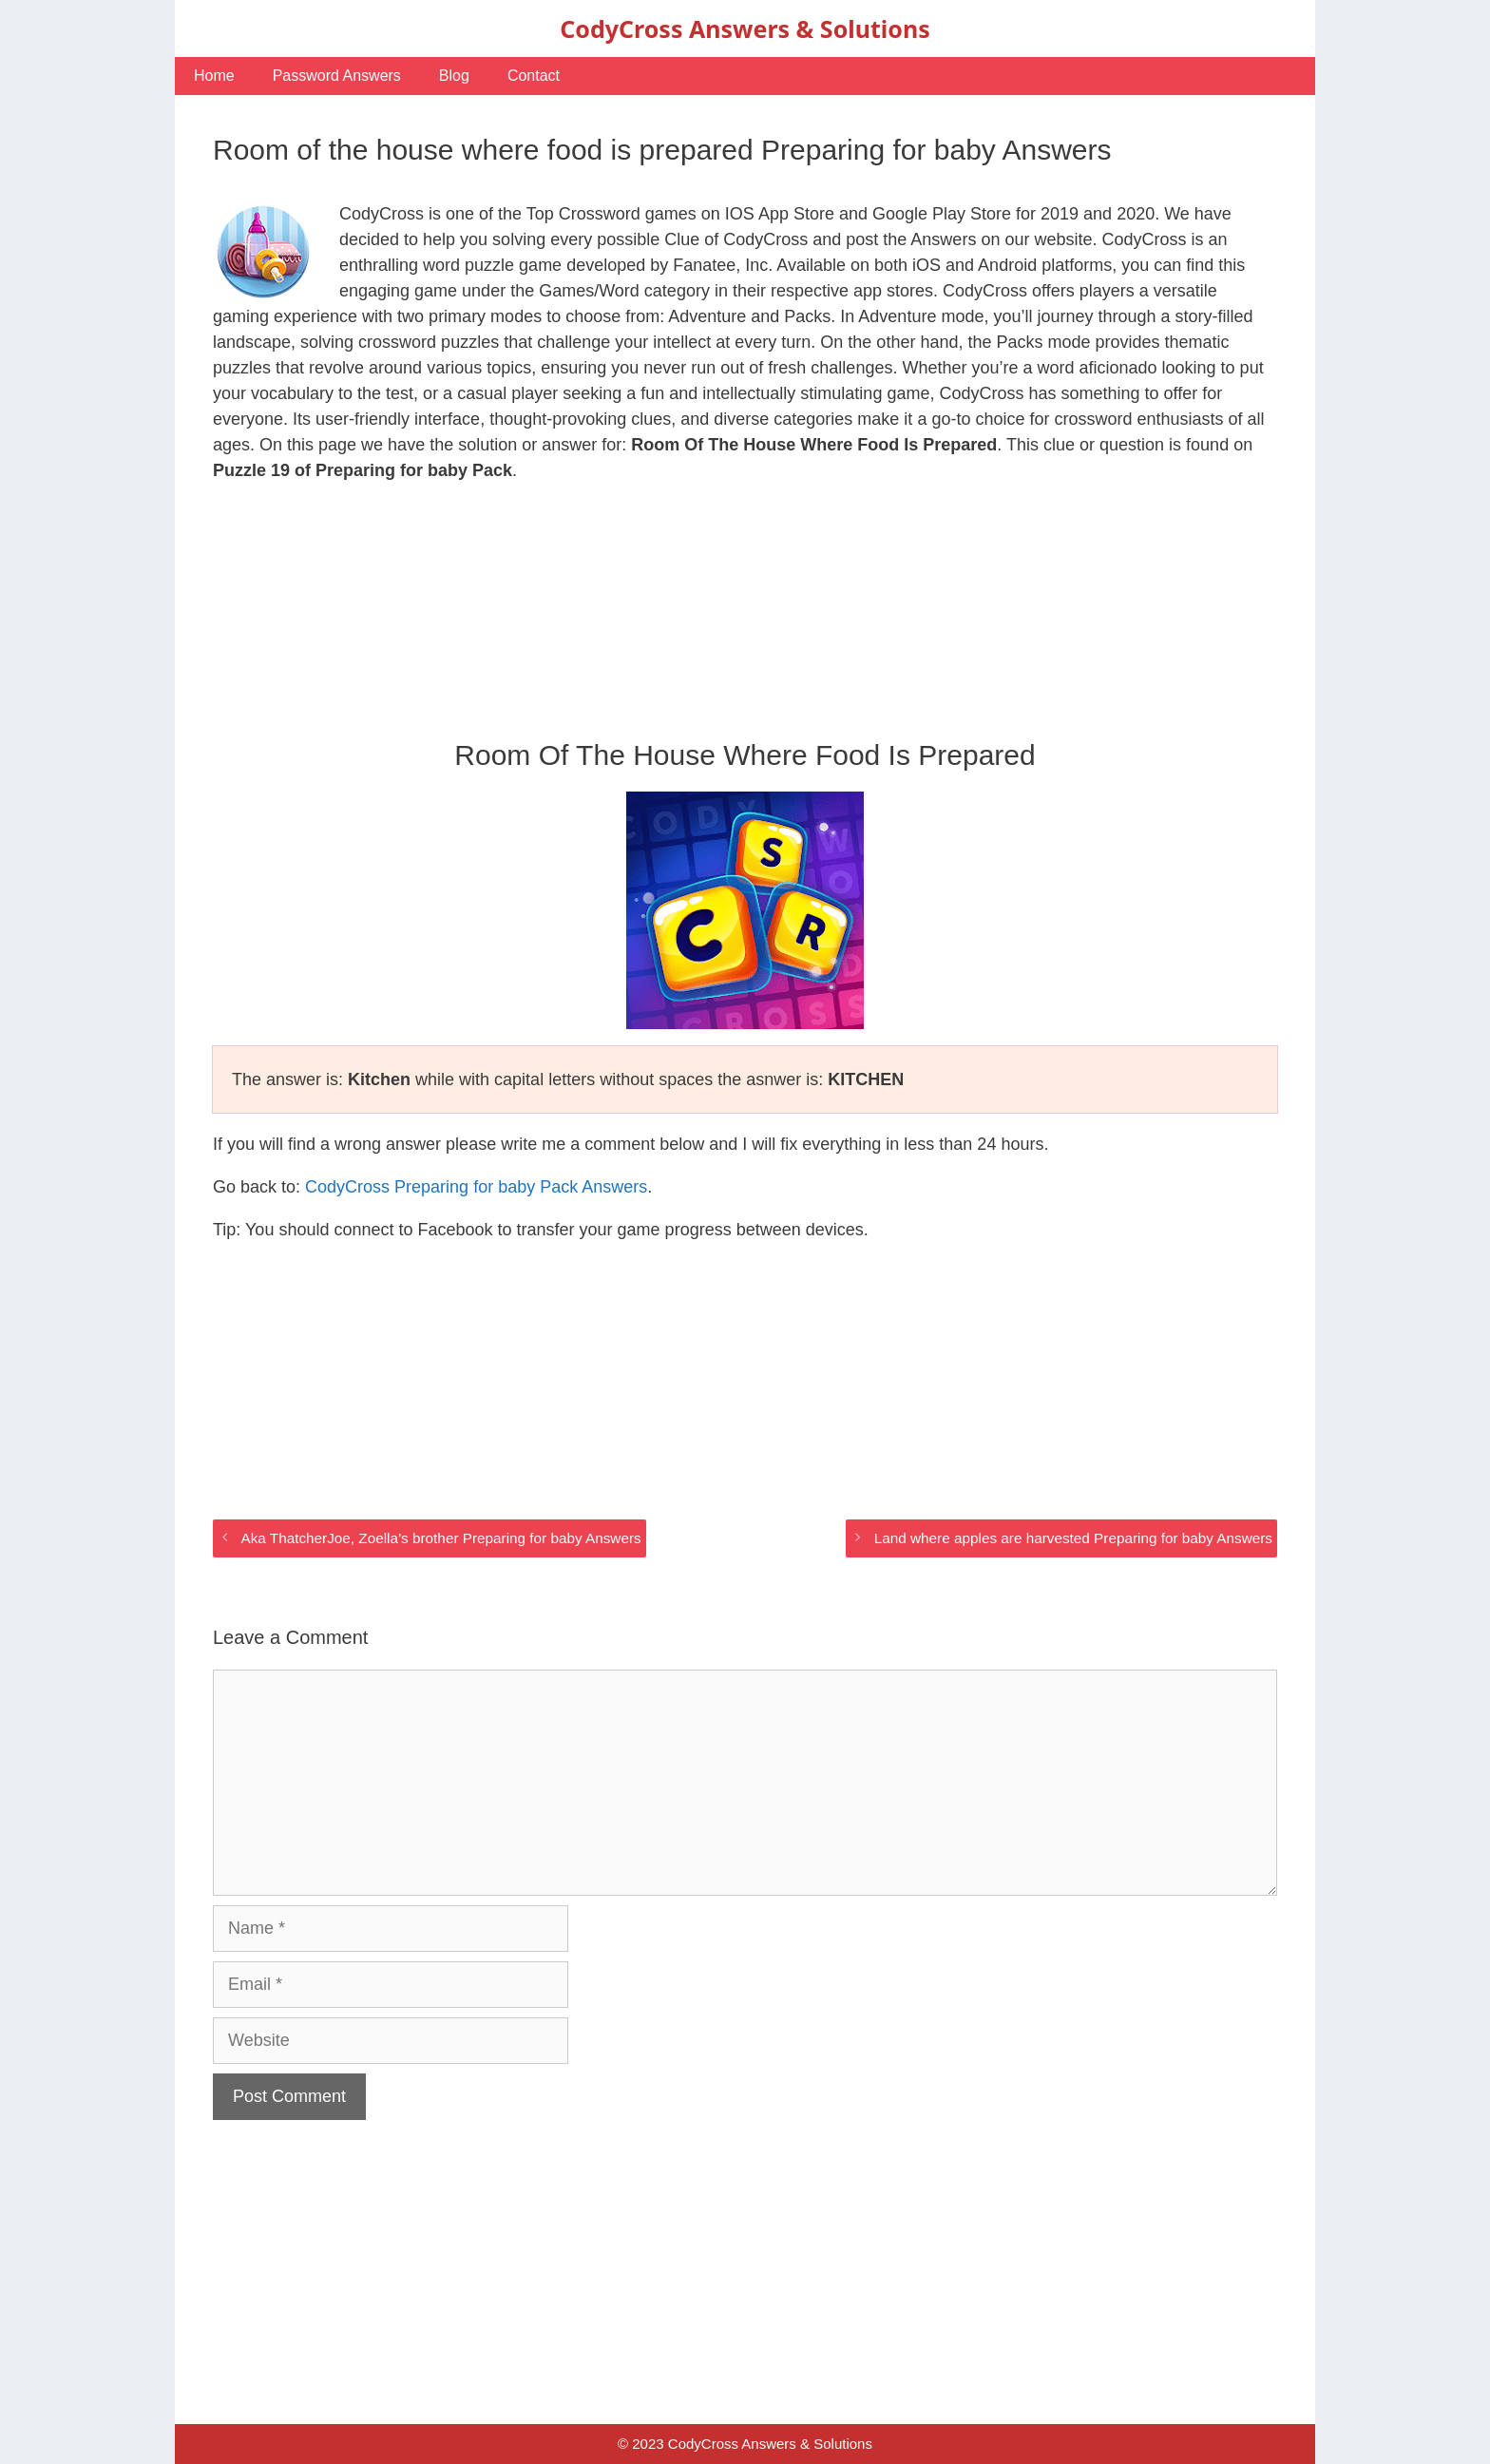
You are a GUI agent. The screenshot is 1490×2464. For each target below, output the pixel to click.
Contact (533, 75)
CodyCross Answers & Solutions (744, 28)
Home (214, 75)
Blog (454, 75)
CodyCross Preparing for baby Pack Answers (476, 1186)
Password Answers (337, 75)
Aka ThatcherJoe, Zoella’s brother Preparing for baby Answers (440, 1538)
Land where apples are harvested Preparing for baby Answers (1073, 1538)
